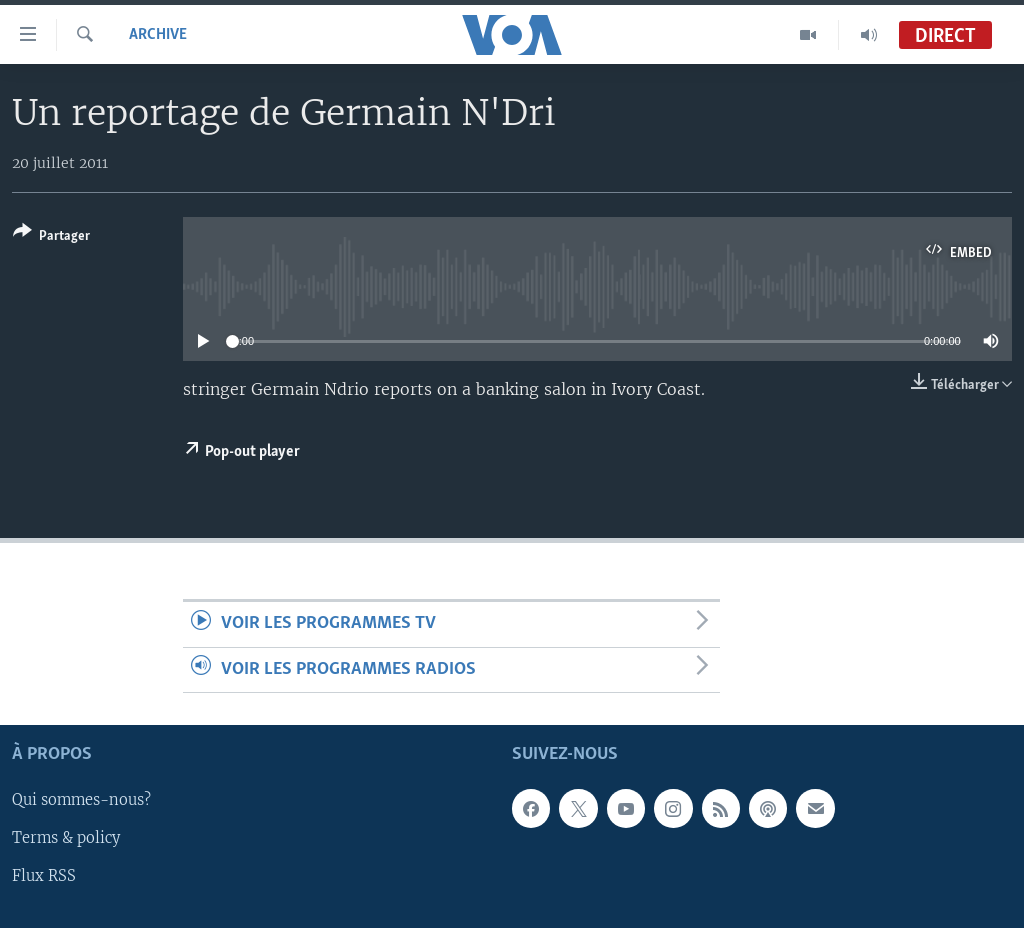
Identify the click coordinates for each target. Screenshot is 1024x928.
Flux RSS (44, 877)
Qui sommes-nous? (81, 801)
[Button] (51, 237)
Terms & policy (66, 839)
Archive (158, 35)
